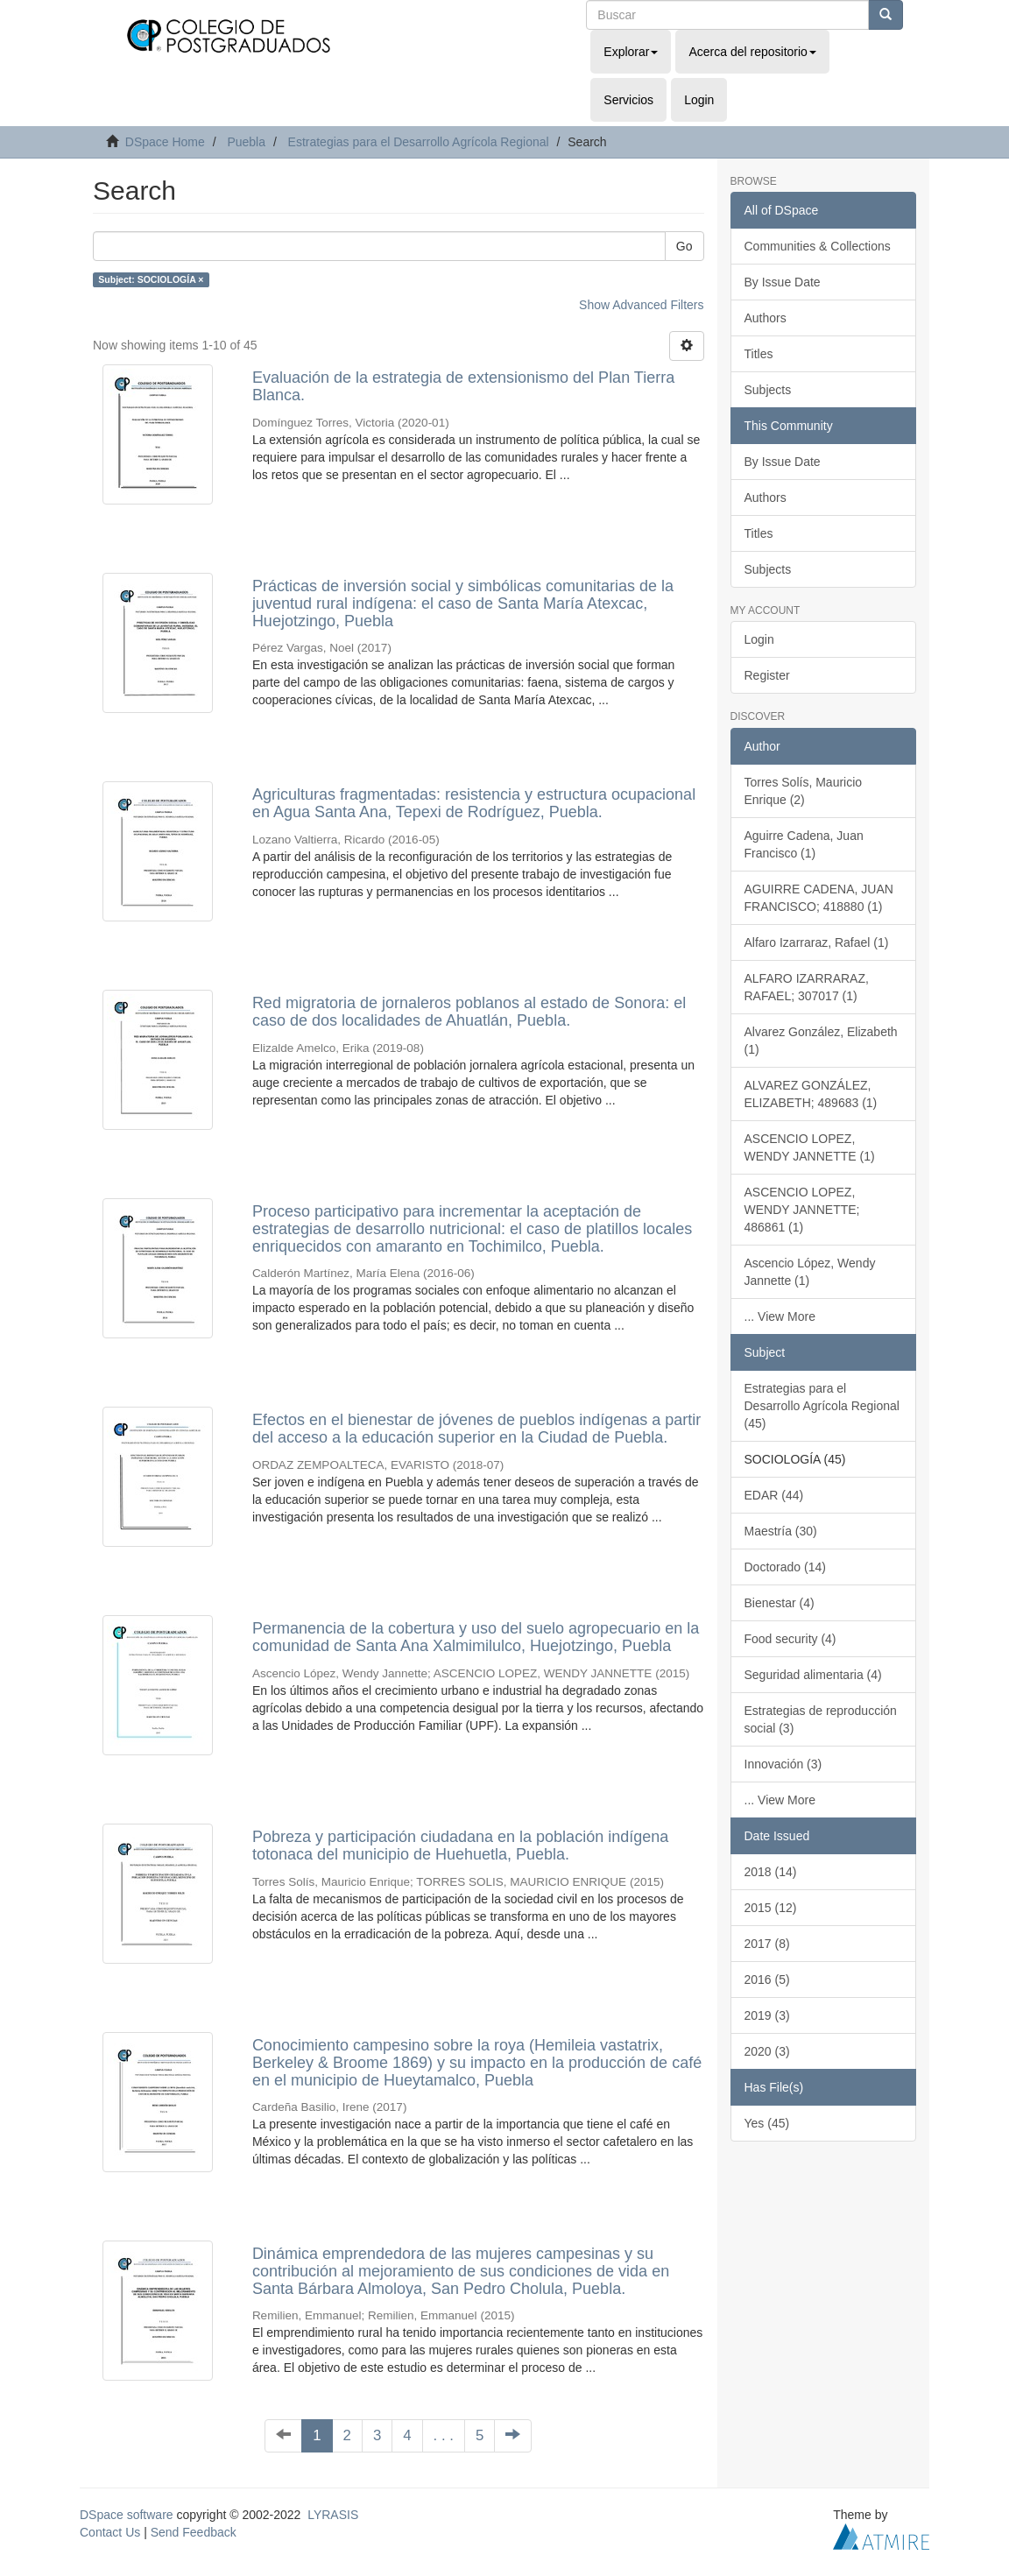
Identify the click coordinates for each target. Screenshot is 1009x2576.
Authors (765, 318)
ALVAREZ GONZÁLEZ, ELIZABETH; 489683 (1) (811, 1094)
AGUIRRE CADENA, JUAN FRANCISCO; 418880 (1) (818, 898)
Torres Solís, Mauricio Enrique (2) (803, 791)
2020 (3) (767, 2051)
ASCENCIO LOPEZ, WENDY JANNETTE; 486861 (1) (802, 1209)
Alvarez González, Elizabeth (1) (821, 1040)
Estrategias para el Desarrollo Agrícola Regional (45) (822, 1405)
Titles (758, 354)
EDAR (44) (774, 1495)
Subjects (768, 390)
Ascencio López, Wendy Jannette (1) (810, 1272)
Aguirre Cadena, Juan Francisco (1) (804, 844)
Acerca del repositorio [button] (751, 52)
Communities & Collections (817, 246)
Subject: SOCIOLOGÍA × (150, 279)
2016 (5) (767, 1980)
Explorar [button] (630, 52)
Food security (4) (790, 1639)
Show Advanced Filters (641, 305)
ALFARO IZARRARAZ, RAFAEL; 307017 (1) (806, 987)
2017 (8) (767, 1944)
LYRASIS (332, 2515)
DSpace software (126, 2515)
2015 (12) (770, 1908)
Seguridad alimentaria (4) (813, 1675)
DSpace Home (165, 142)
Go (684, 246)
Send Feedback (193, 2532)
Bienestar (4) (779, 1603)
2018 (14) (770, 1872)
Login (759, 639)
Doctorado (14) (785, 1567)
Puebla (246, 142)
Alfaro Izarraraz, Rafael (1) (816, 942)
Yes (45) (767, 2123)
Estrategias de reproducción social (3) (820, 1719)
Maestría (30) (780, 1531)
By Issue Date (782, 282)
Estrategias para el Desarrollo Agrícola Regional (418, 142)
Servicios (628, 100)
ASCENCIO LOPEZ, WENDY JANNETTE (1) (809, 1147)
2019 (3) (767, 2015)
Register (767, 675)
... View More (779, 1316)
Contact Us (110, 2532)
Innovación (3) (783, 1764)
